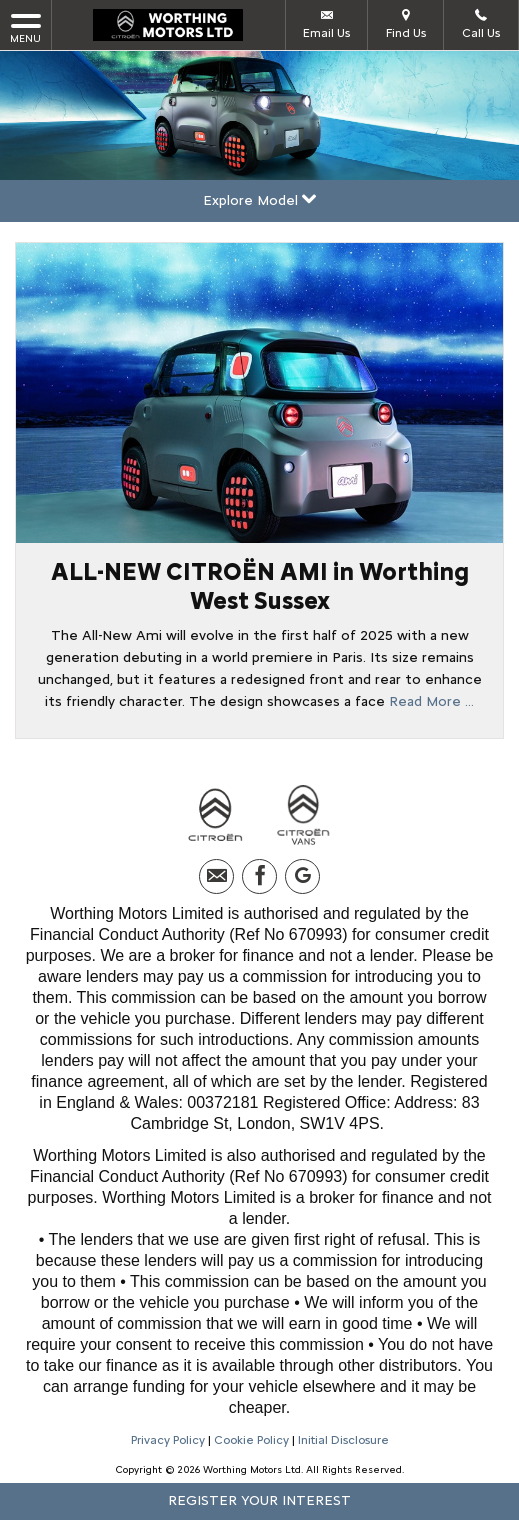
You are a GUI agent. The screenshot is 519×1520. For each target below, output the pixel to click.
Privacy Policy (168, 1440)
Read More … (431, 701)
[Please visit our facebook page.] (259, 876)
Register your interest (259, 1500)
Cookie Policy (251, 1440)
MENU (25, 27)
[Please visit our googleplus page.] (302, 876)
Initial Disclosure (343, 1440)
